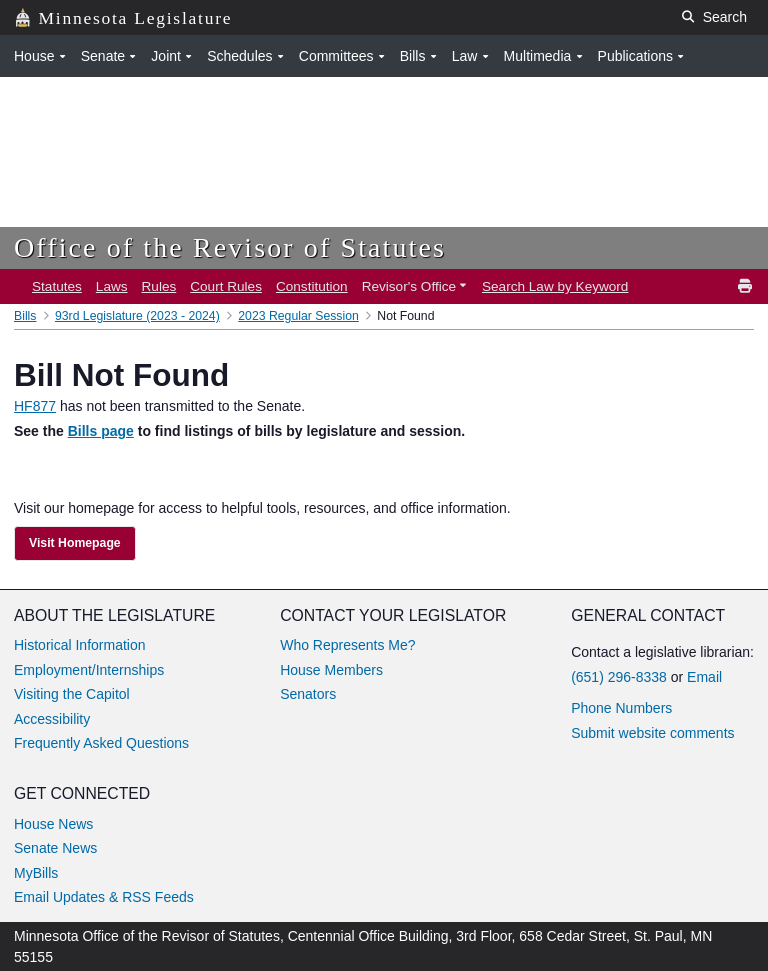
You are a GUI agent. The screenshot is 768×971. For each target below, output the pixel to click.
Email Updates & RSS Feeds (104, 897)
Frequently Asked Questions (101, 743)
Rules (159, 286)
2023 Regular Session (298, 316)
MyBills (36, 873)
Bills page (101, 431)
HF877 (35, 406)
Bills (25, 316)
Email (704, 677)
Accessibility (52, 719)
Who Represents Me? (347, 645)
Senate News (55, 848)
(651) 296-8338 (619, 677)
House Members (331, 670)
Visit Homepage (75, 543)
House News (53, 824)
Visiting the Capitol (72, 694)
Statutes (57, 286)
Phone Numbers (621, 708)
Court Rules (226, 286)
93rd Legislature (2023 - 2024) (137, 316)
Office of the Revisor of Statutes (230, 247)
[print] (746, 286)
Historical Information (80, 645)
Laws (112, 286)
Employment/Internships (89, 670)
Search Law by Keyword (555, 286)
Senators (308, 694)
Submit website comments (652, 733)
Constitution (312, 286)
